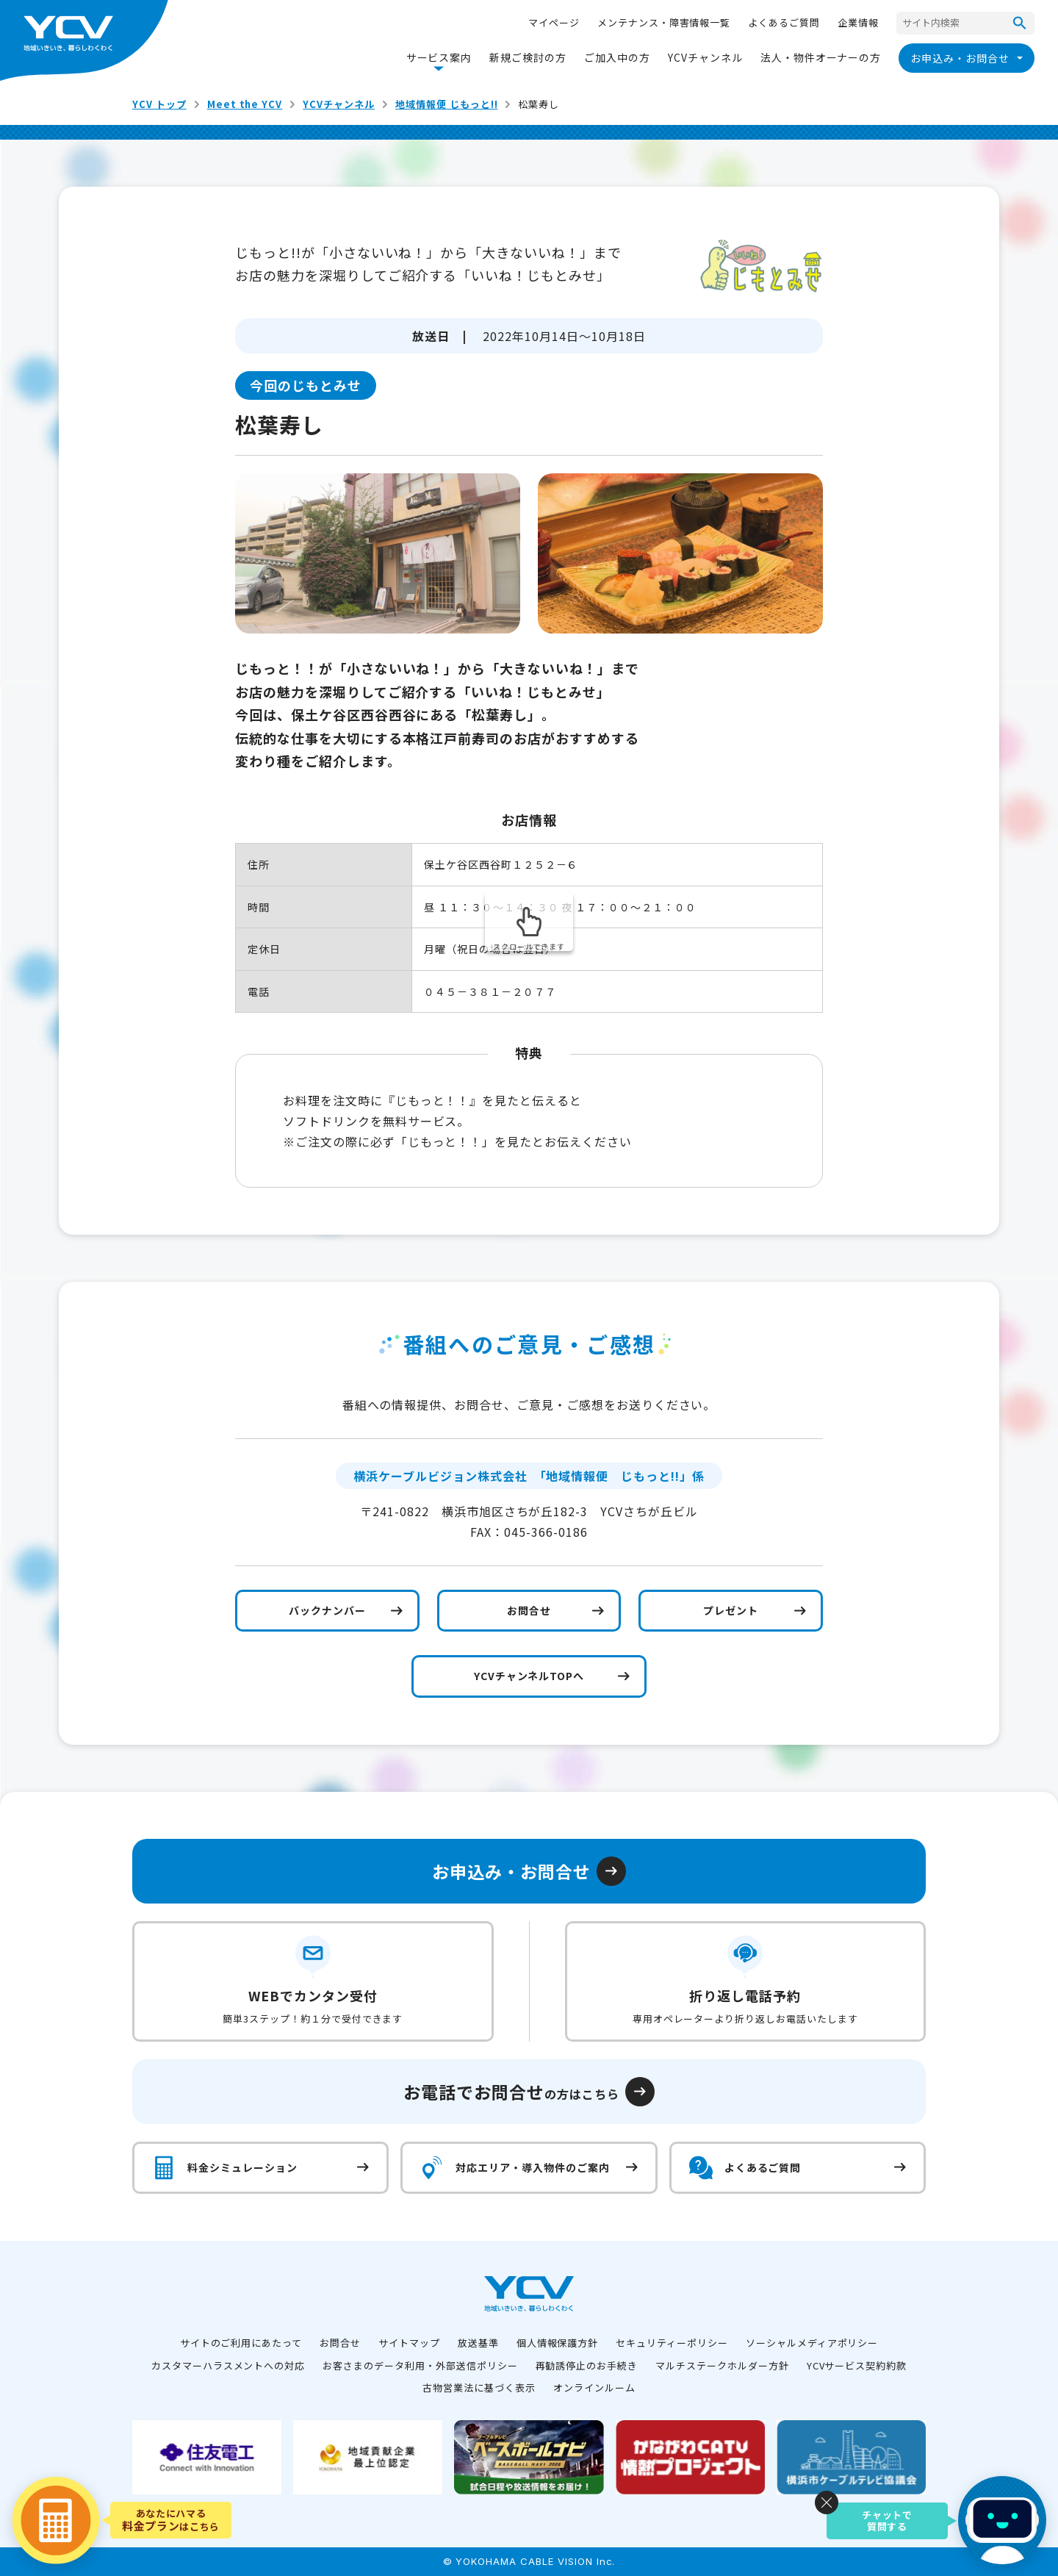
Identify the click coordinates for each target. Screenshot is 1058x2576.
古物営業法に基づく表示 (479, 2387)
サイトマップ (409, 2343)
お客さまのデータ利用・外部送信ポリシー (420, 2365)
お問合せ (340, 2343)
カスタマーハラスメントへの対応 (228, 2365)
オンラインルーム (594, 2387)
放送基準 (478, 2343)
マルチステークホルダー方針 (721, 2365)
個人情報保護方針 (558, 2343)
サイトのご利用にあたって (241, 2343)
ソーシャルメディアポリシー (812, 2343)
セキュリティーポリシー (672, 2343)
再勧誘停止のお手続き (587, 2365)
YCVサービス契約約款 (857, 2365)
